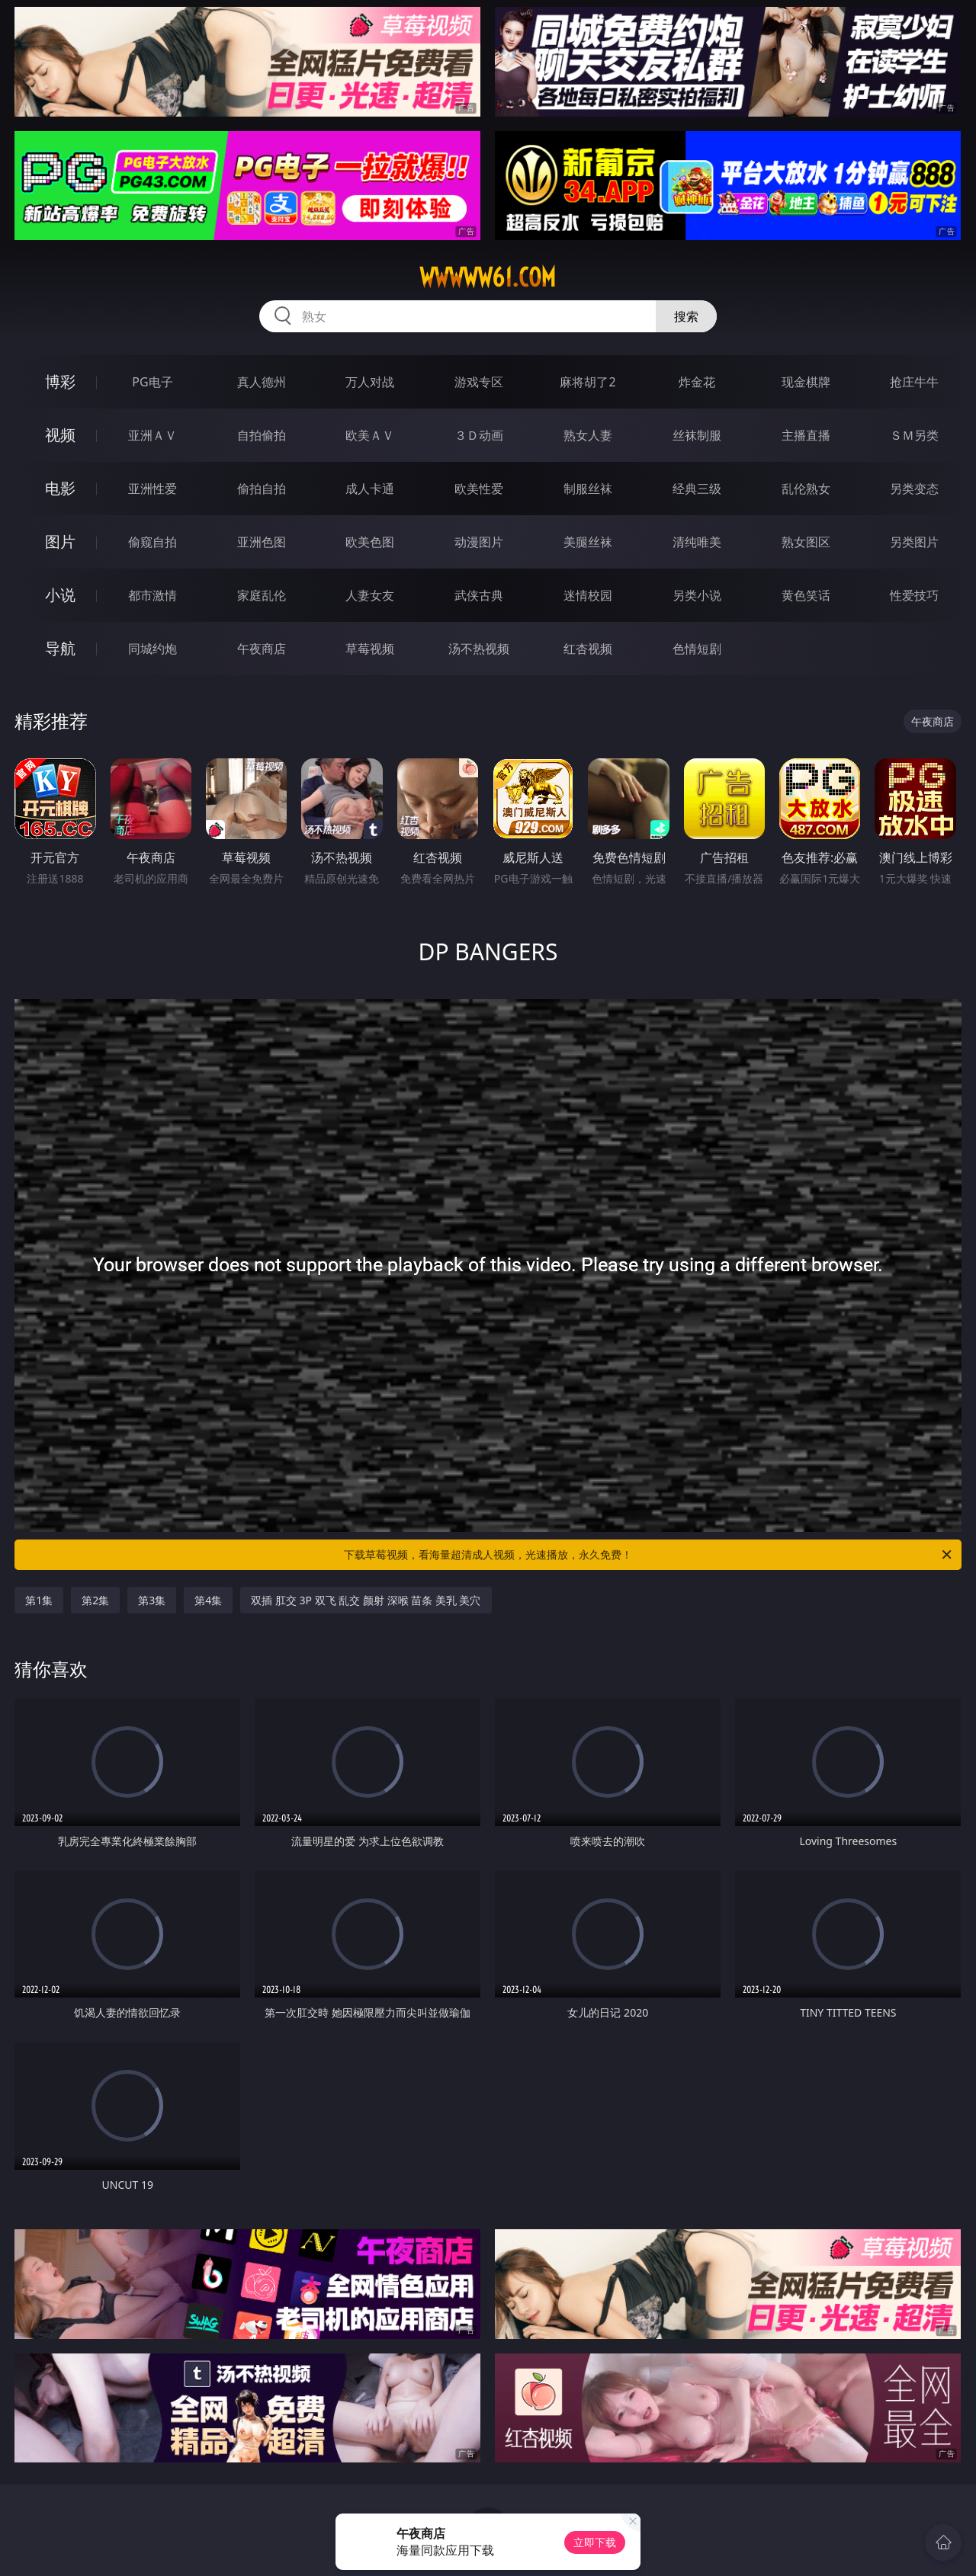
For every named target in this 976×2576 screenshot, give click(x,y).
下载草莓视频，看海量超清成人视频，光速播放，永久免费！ (649, 1555)
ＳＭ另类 (914, 435)
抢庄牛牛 (914, 381)
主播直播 (806, 435)
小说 (60, 595)
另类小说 (697, 595)
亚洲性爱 (152, 488)
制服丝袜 (587, 488)
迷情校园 (587, 595)
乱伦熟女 (806, 488)
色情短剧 (697, 648)
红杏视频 (587, 648)
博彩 (60, 381)
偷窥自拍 (152, 541)
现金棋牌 (806, 381)
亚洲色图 (261, 541)
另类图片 (914, 541)
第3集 (151, 1600)
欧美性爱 (478, 488)
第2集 (95, 1600)
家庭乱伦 (261, 595)
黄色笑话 (806, 595)
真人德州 (261, 381)
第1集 (39, 1600)
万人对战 (369, 381)
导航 (60, 648)
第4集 (208, 1600)
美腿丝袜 (587, 541)
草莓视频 (369, 648)
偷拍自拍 (261, 488)
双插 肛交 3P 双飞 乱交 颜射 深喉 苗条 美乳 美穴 (365, 1600)
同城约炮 (152, 648)
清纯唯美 (697, 541)
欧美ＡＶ (369, 435)
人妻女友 (369, 595)
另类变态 (914, 488)
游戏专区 (478, 381)
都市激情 (152, 595)
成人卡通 (369, 488)
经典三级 (697, 488)
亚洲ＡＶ (152, 435)
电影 (60, 488)
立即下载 (594, 2542)
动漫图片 (478, 541)
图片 (60, 541)
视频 (60, 435)
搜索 (686, 316)
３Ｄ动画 (478, 435)
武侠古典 (478, 595)
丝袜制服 (697, 435)
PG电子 (152, 381)
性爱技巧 (914, 595)
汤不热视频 (478, 648)
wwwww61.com (487, 277)
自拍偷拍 (261, 435)
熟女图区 (806, 541)
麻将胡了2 (587, 381)
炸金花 (697, 381)
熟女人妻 (587, 435)
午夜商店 (261, 648)
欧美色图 (369, 541)
